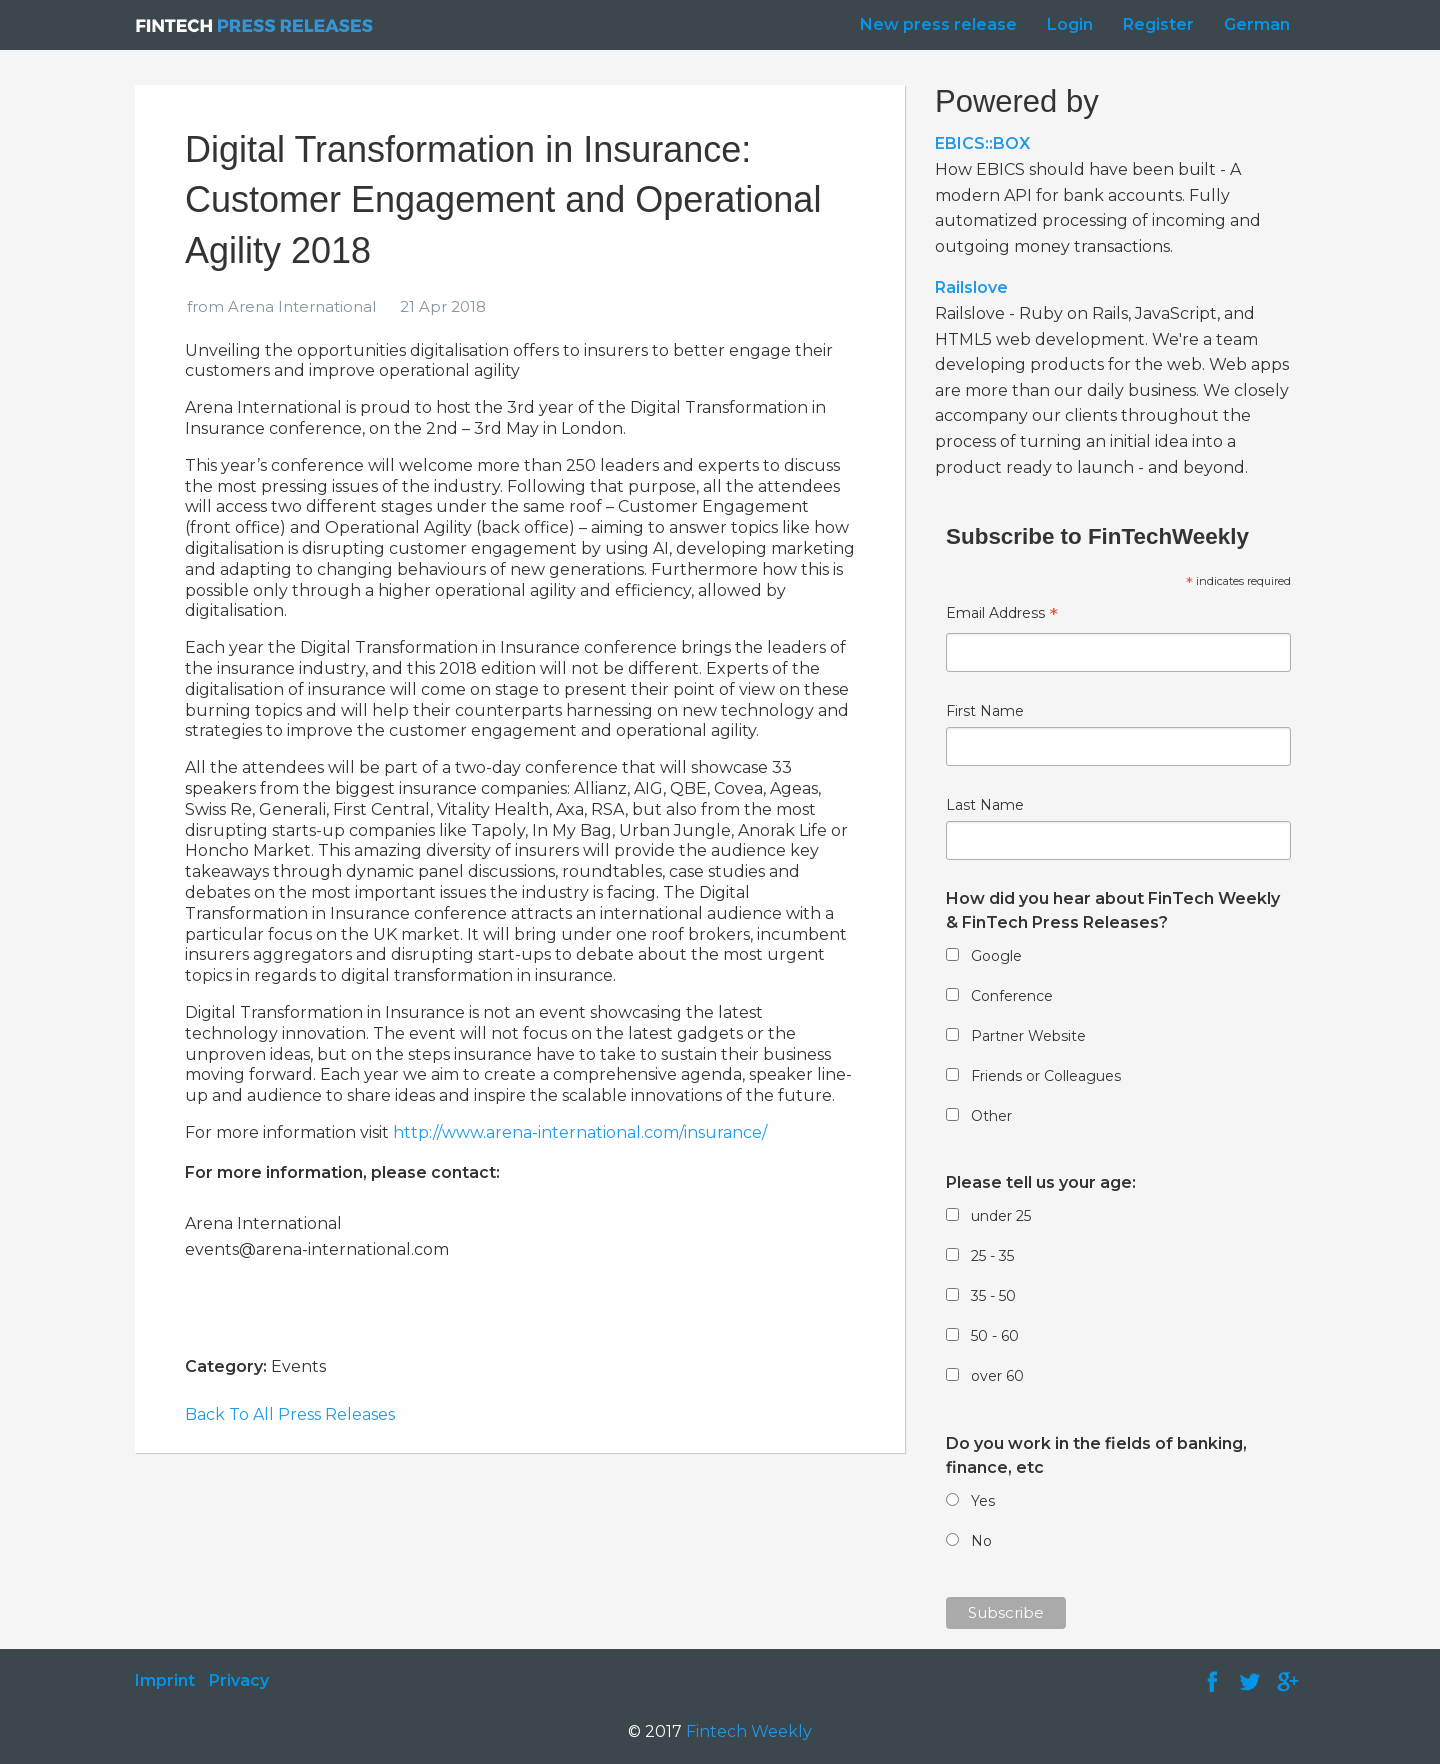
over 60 (997, 1376)
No (981, 1541)
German (1257, 24)
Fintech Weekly (749, 1731)
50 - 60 (995, 1336)
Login (1070, 24)
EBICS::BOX (982, 143)
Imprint (165, 1680)
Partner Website (1028, 1036)
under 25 (1001, 1216)
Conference (1012, 996)
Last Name (985, 805)
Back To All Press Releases (290, 1414)
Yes (983, 1501)
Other (991, 1116)
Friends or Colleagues (1046, 1076)
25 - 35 (992, 1256)
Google (996, 956)
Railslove (971, 287)
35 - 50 (993, 1296)
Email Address (1002, 615)
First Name (985, 711)
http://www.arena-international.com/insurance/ (580, 1132)
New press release (938, 24)
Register (1158, 24)
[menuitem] (933, 25)
